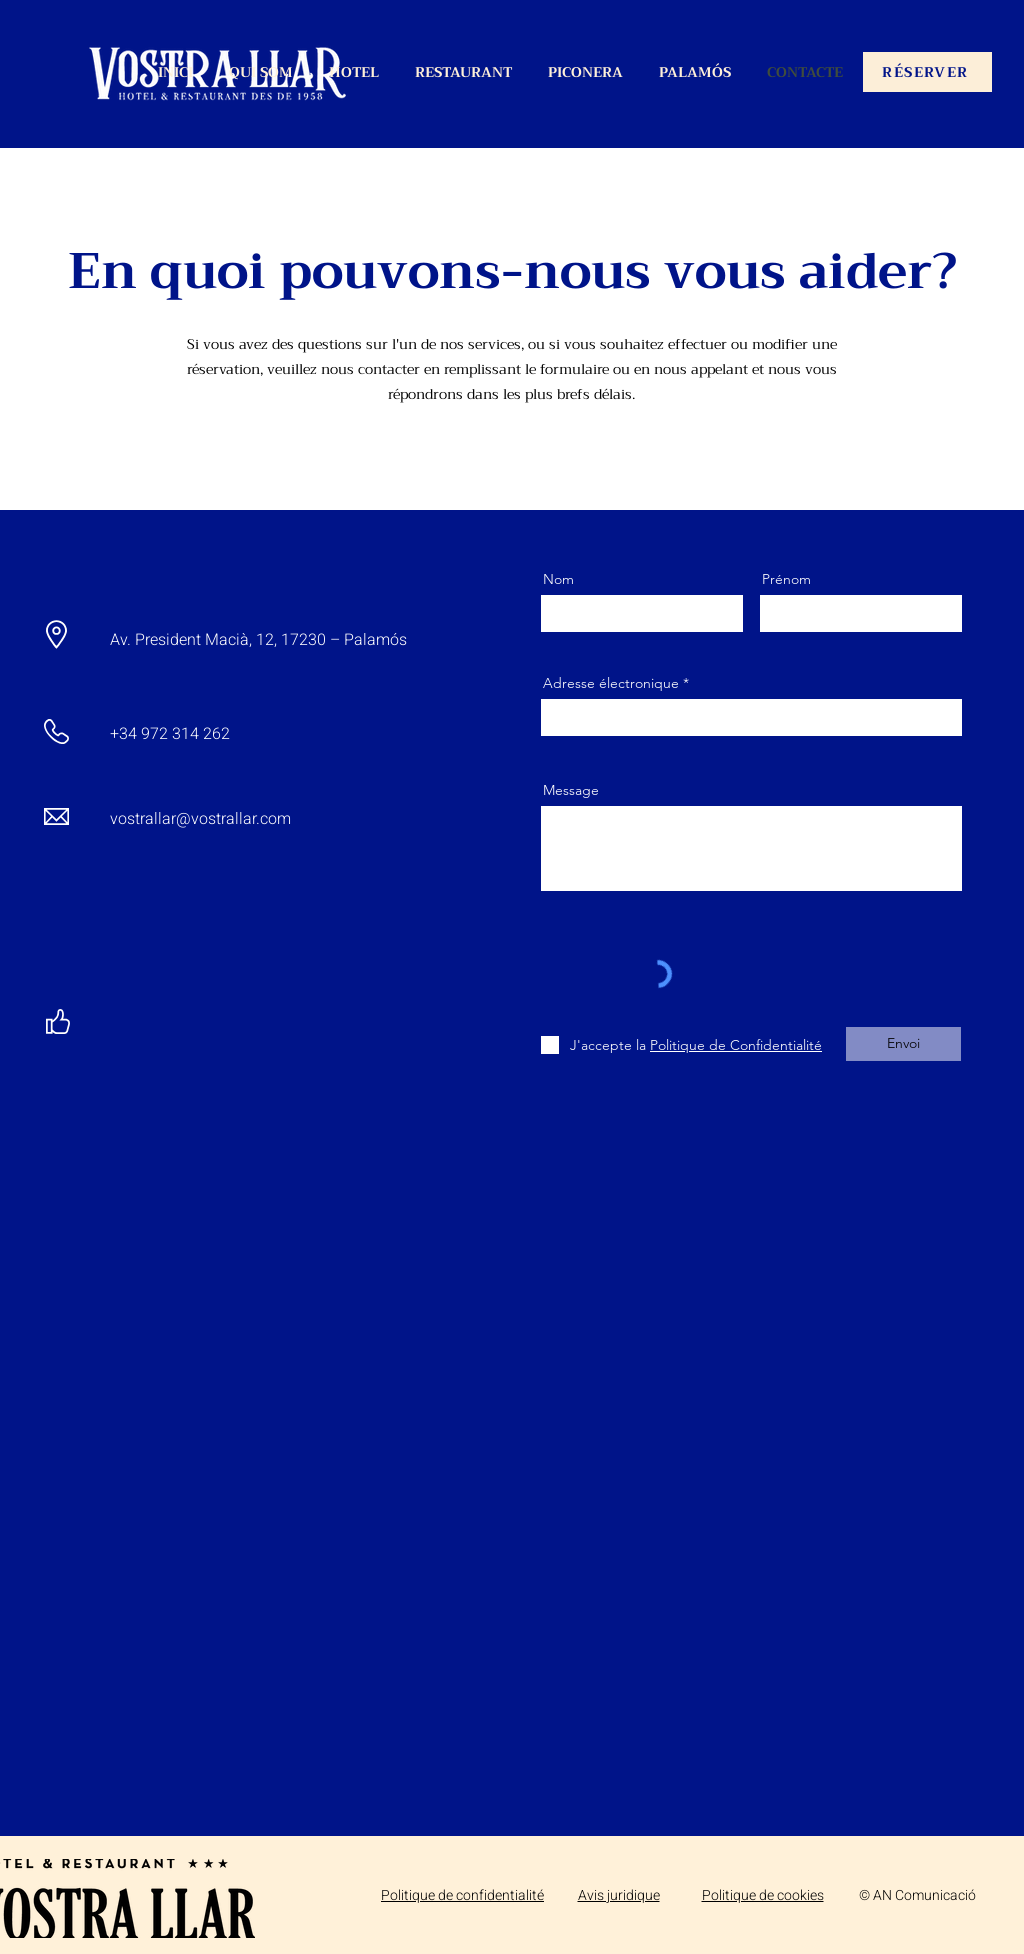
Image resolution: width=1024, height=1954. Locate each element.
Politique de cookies (763, 1895)
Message (571, 790)
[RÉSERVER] (927, 72)
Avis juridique (619, 1895)
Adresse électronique (611, 683)
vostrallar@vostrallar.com (200, 819)
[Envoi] (903, 1044)
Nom (558, 579)
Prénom (786, 579)
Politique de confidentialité (462, 1895)
